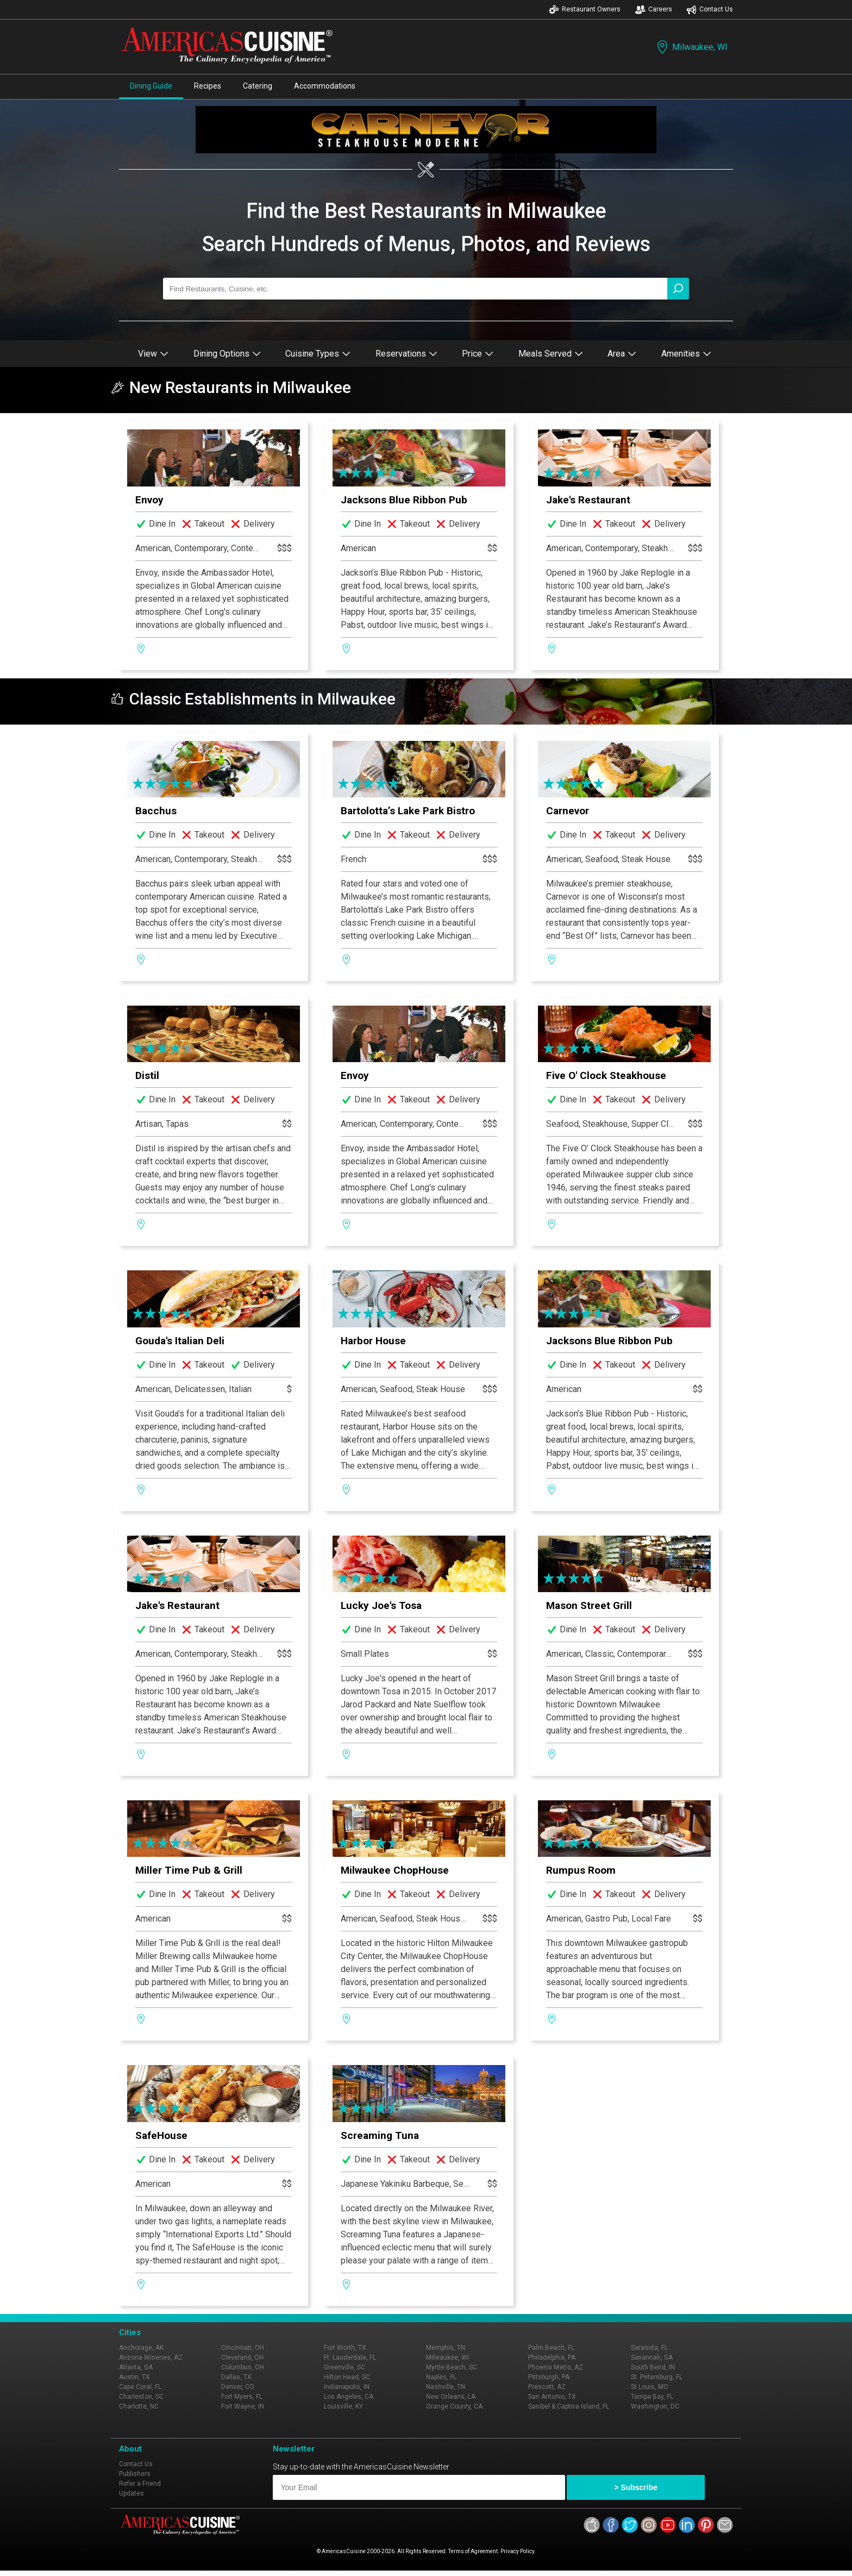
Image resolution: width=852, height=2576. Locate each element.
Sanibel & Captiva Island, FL (568, 2406)
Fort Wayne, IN (242, 2406)
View (153, 353)
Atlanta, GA (136, 2367)
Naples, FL (441, 2377)
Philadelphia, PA (551, 2357)
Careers (653, 9)
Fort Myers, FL (241, 2396)
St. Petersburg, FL (656, 2377)
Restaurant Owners (585, 9)
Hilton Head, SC (347, 2377)
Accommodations (324, 86)
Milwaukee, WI (691, 47)
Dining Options (227, 353)
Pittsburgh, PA (548, 2377)
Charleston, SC (141, 2396)
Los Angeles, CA (348, 2396)
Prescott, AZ (547, 2387)
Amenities (686, 353)
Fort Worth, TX (345, 2348)
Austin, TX (134, 2377)
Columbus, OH (242, 2367)
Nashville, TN (445, 2387)
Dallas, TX (236, 2377)
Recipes (207, 86)
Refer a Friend (140, 2483)
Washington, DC (655, 2406)
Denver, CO (237, 2387)
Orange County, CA (454, 2406)
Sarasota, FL (649, 2348)
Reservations (406, 353)
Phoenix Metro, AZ (555, 2367)
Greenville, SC (344, 2367)
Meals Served (550, 353)
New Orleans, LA (450, 2396)
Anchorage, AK (141, 2348)
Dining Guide (151, 86)
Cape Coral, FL (140, 2387)
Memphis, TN (445, 2348)
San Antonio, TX (552, 2396)
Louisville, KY (343, 2406)
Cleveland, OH (242, 2357)
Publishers (135, 2474)
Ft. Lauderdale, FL (350, 2357)
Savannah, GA (652, 2357)
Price (477, 353)
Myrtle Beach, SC (451, 2367)
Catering (257, 86)
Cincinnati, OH (242, 2348)
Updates (131, 2493)
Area (621, 353)
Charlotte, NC (139, 2406)
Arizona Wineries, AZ (151, 2357)
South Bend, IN (653, 2367)
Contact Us (709, 9)
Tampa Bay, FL (652, 2396)
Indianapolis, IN (346, 2387)
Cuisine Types (317, 353)
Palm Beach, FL (551, 2348)
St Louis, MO (649, 2387)
